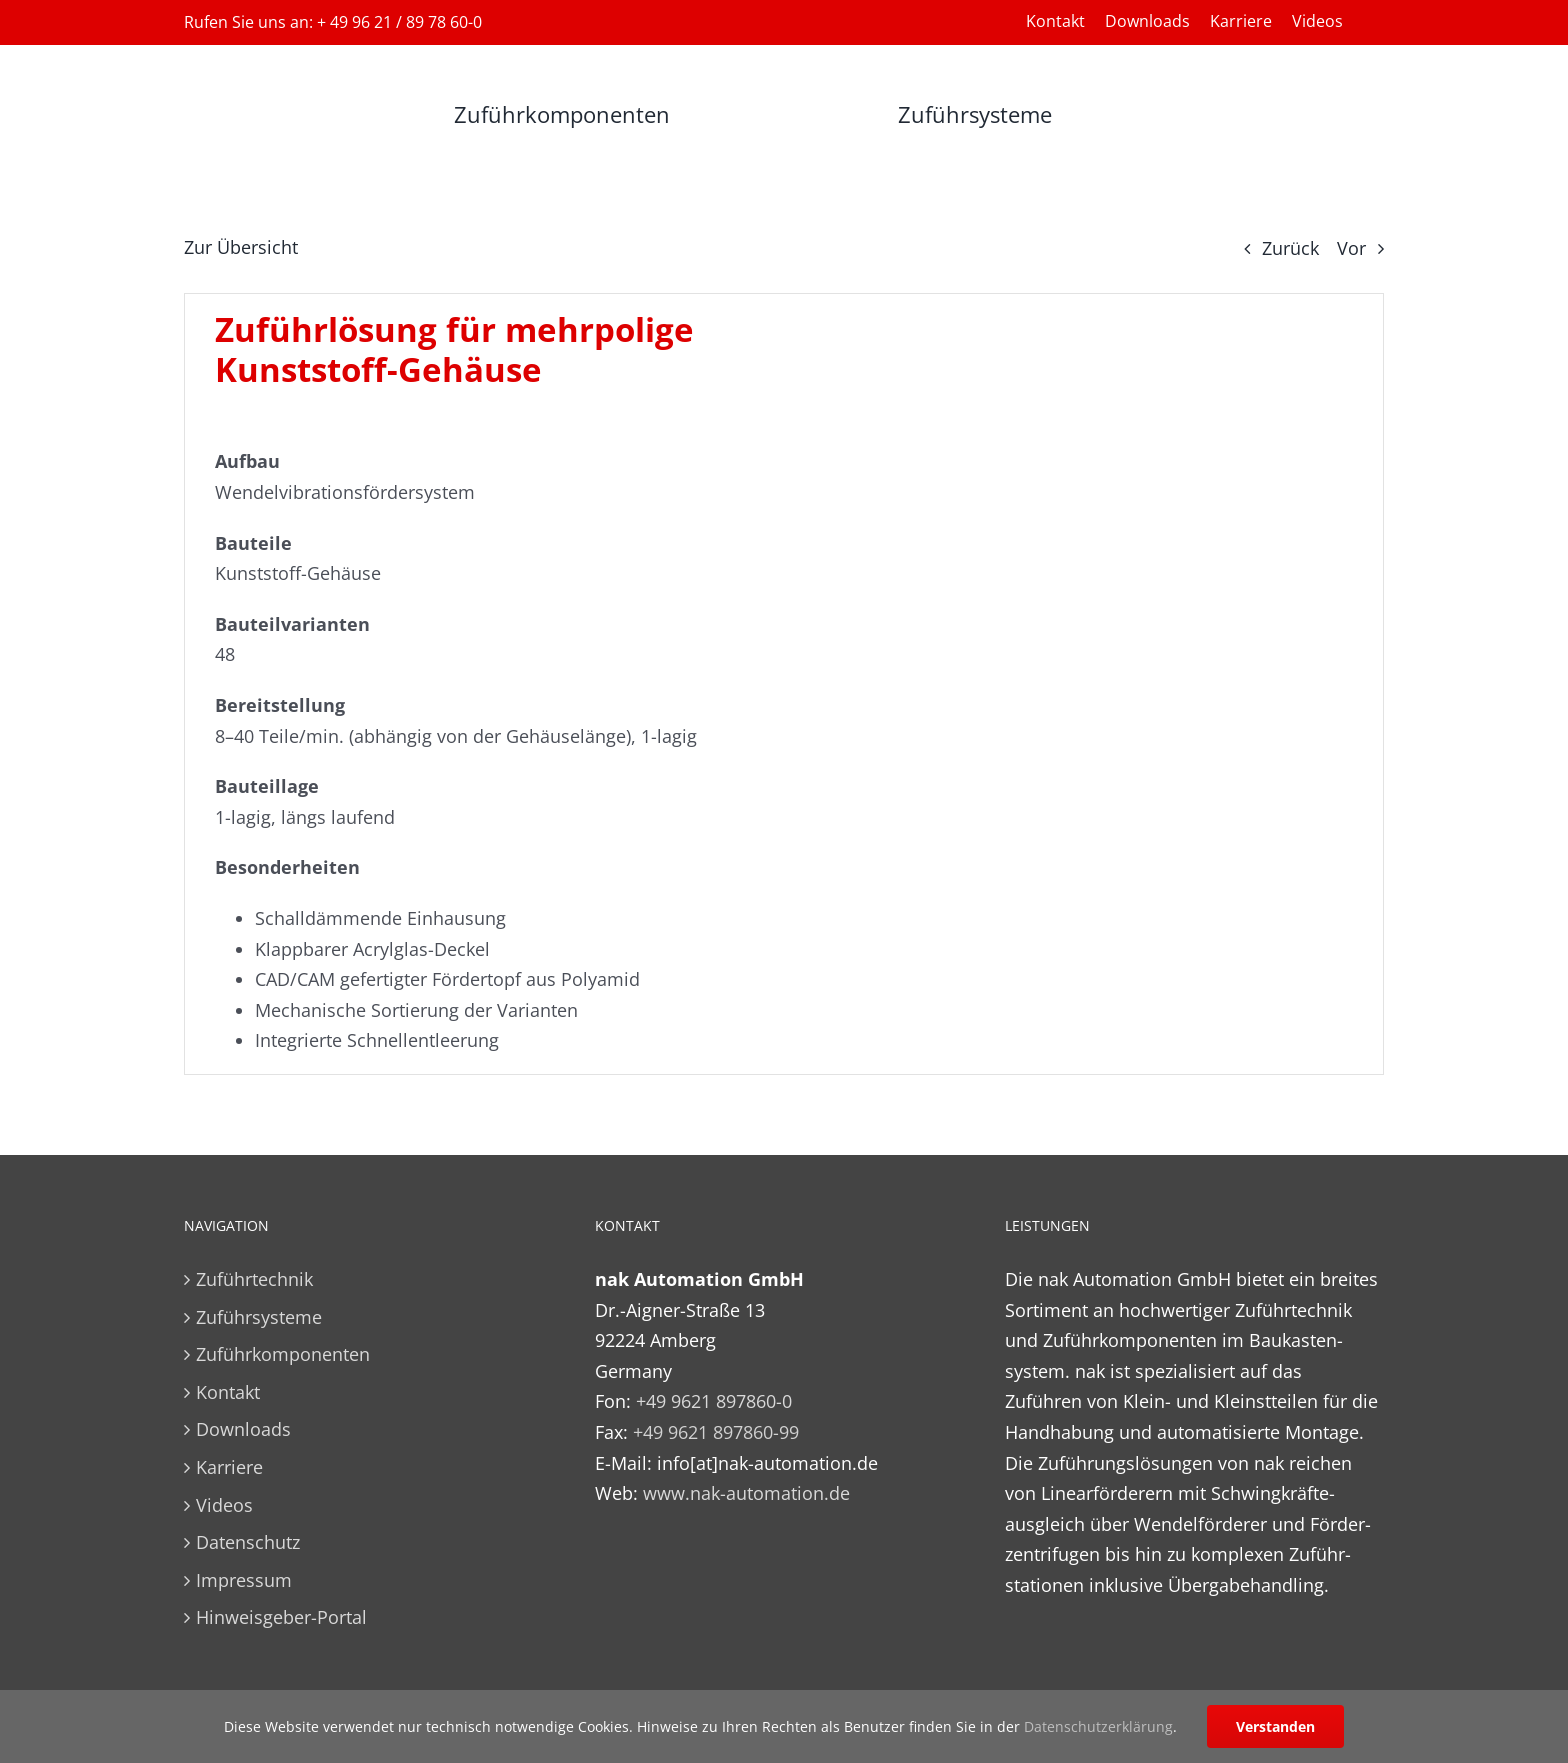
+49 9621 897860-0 (714, 1401)
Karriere (229, 1467)
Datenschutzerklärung (1098, 1726)
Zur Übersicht (241, 247)
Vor (1351, 248)
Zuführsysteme (259, 1317)
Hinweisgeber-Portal (281, 1617)
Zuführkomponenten (283, 1354)
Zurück (1290, 248)
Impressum (244, 1580)
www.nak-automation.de (746, 1493)
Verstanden (1275, 1726)
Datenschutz (248, 1542)
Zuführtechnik (254, 1279)
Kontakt (228, 1392)
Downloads (243, 1429)
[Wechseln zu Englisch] (1373, 21)
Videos (224, 1505)
